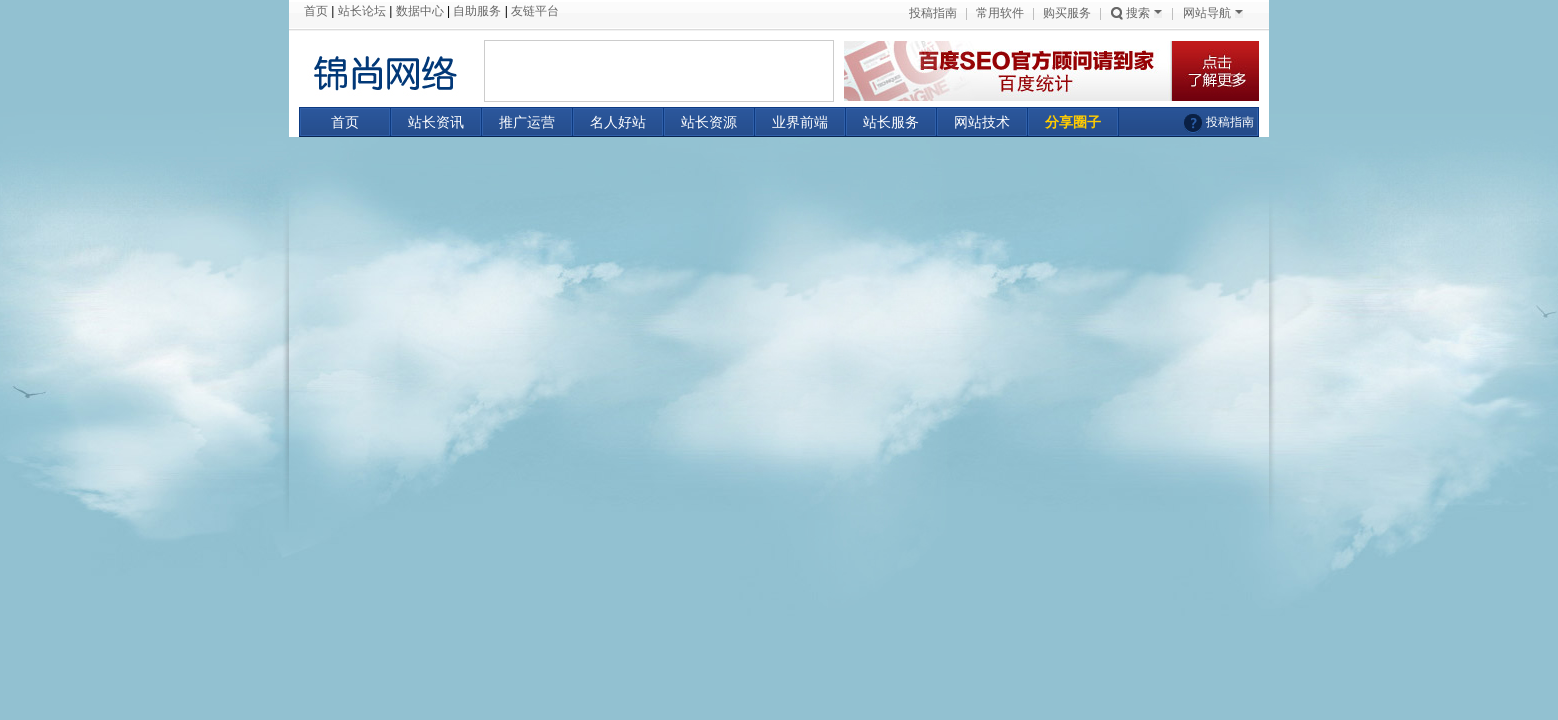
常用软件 (1000, 13)
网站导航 (1213, 13)
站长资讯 (436, 122)
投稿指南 (933, 13)
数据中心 (420, 11)
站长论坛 (362, 11)
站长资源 (709, 122)
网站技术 (982, 122)
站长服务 (891, 122)
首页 (316, 11)
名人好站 (618, 122)
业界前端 (800, 122)
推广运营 (527, 122)
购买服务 (1067, 13)
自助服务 (477, 11)
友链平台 (535, 11)
